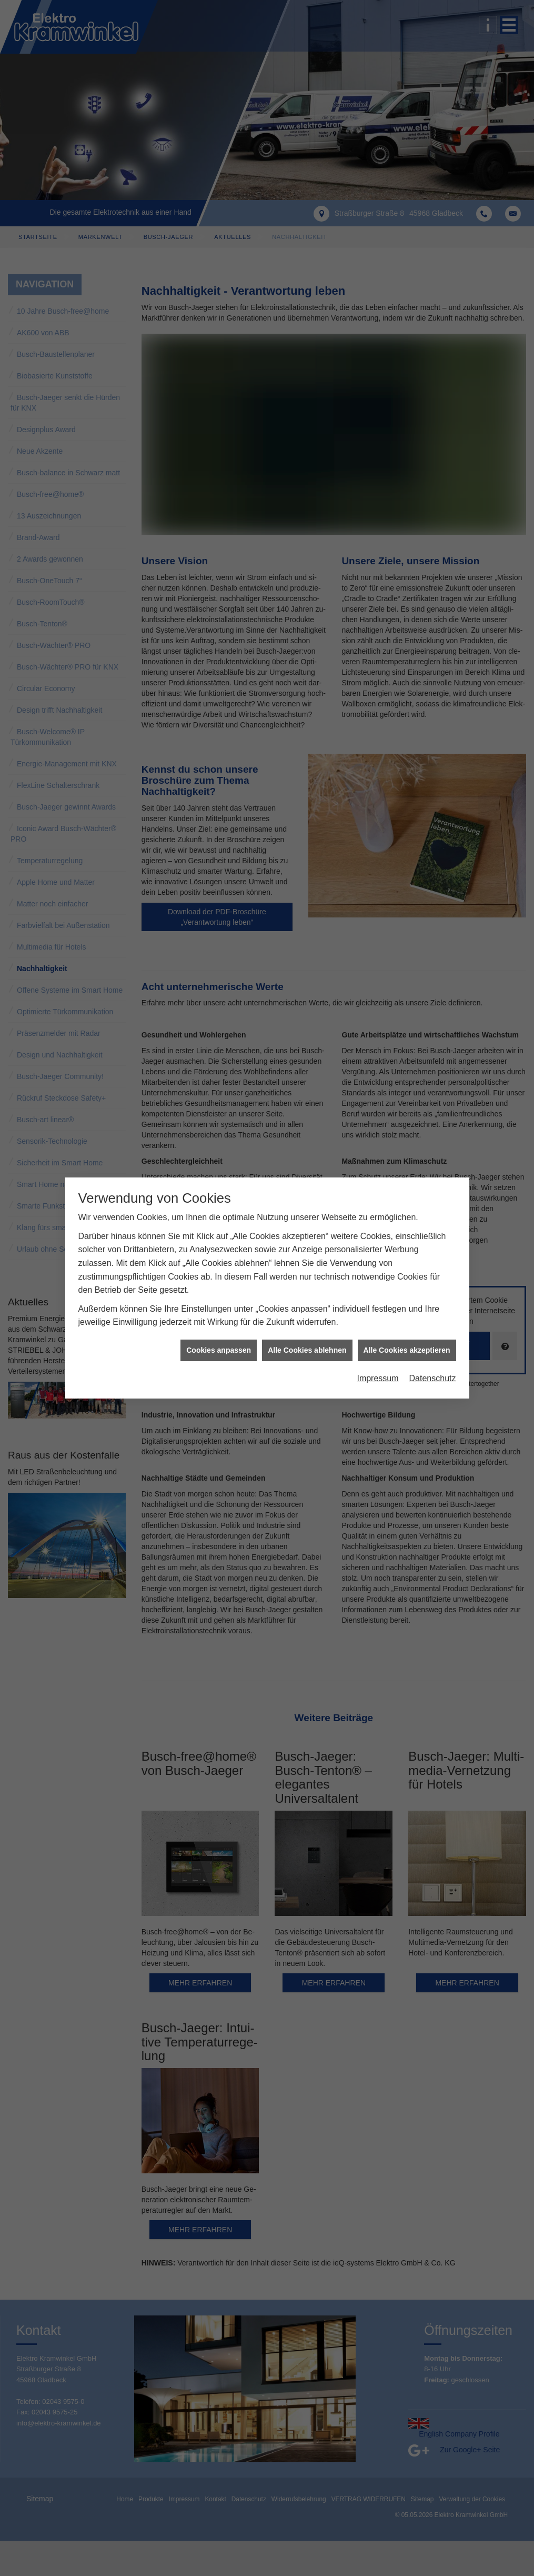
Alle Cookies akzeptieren (407, 1350)
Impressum (377, 1378)
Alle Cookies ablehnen (307, 1350)
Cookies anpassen (218, 1350)
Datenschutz (432, 1378)
